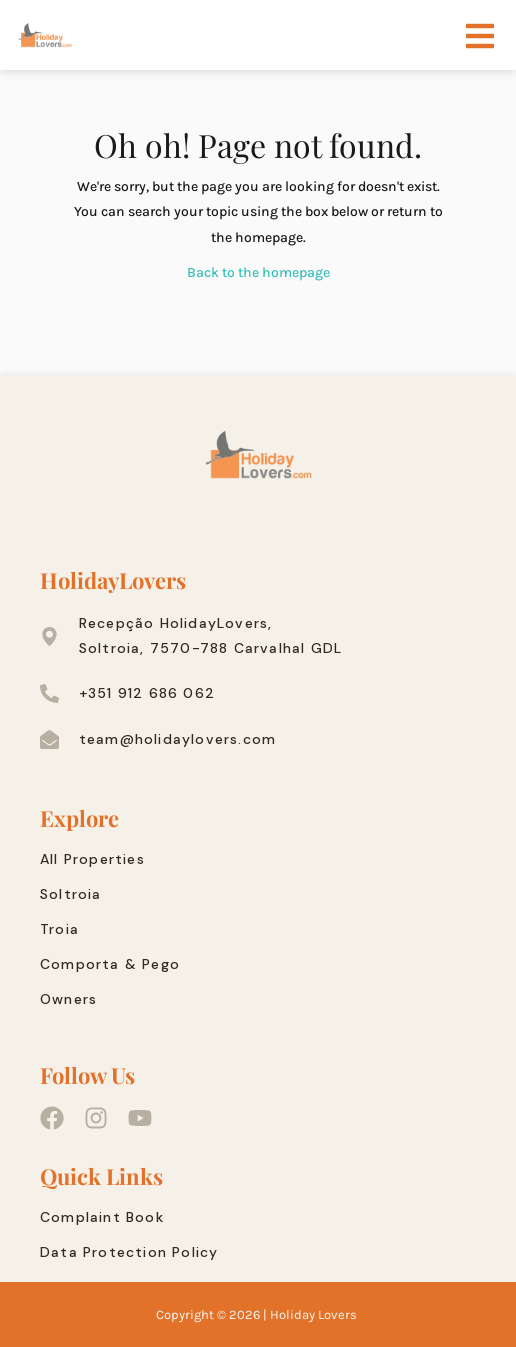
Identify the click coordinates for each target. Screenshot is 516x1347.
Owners (68, 999)
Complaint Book (102, 1217)
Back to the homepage (258, 272)
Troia (59, 929)
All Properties (92, 859)
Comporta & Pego (110, 964)
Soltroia (71, 894)
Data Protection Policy (129, 1252)
